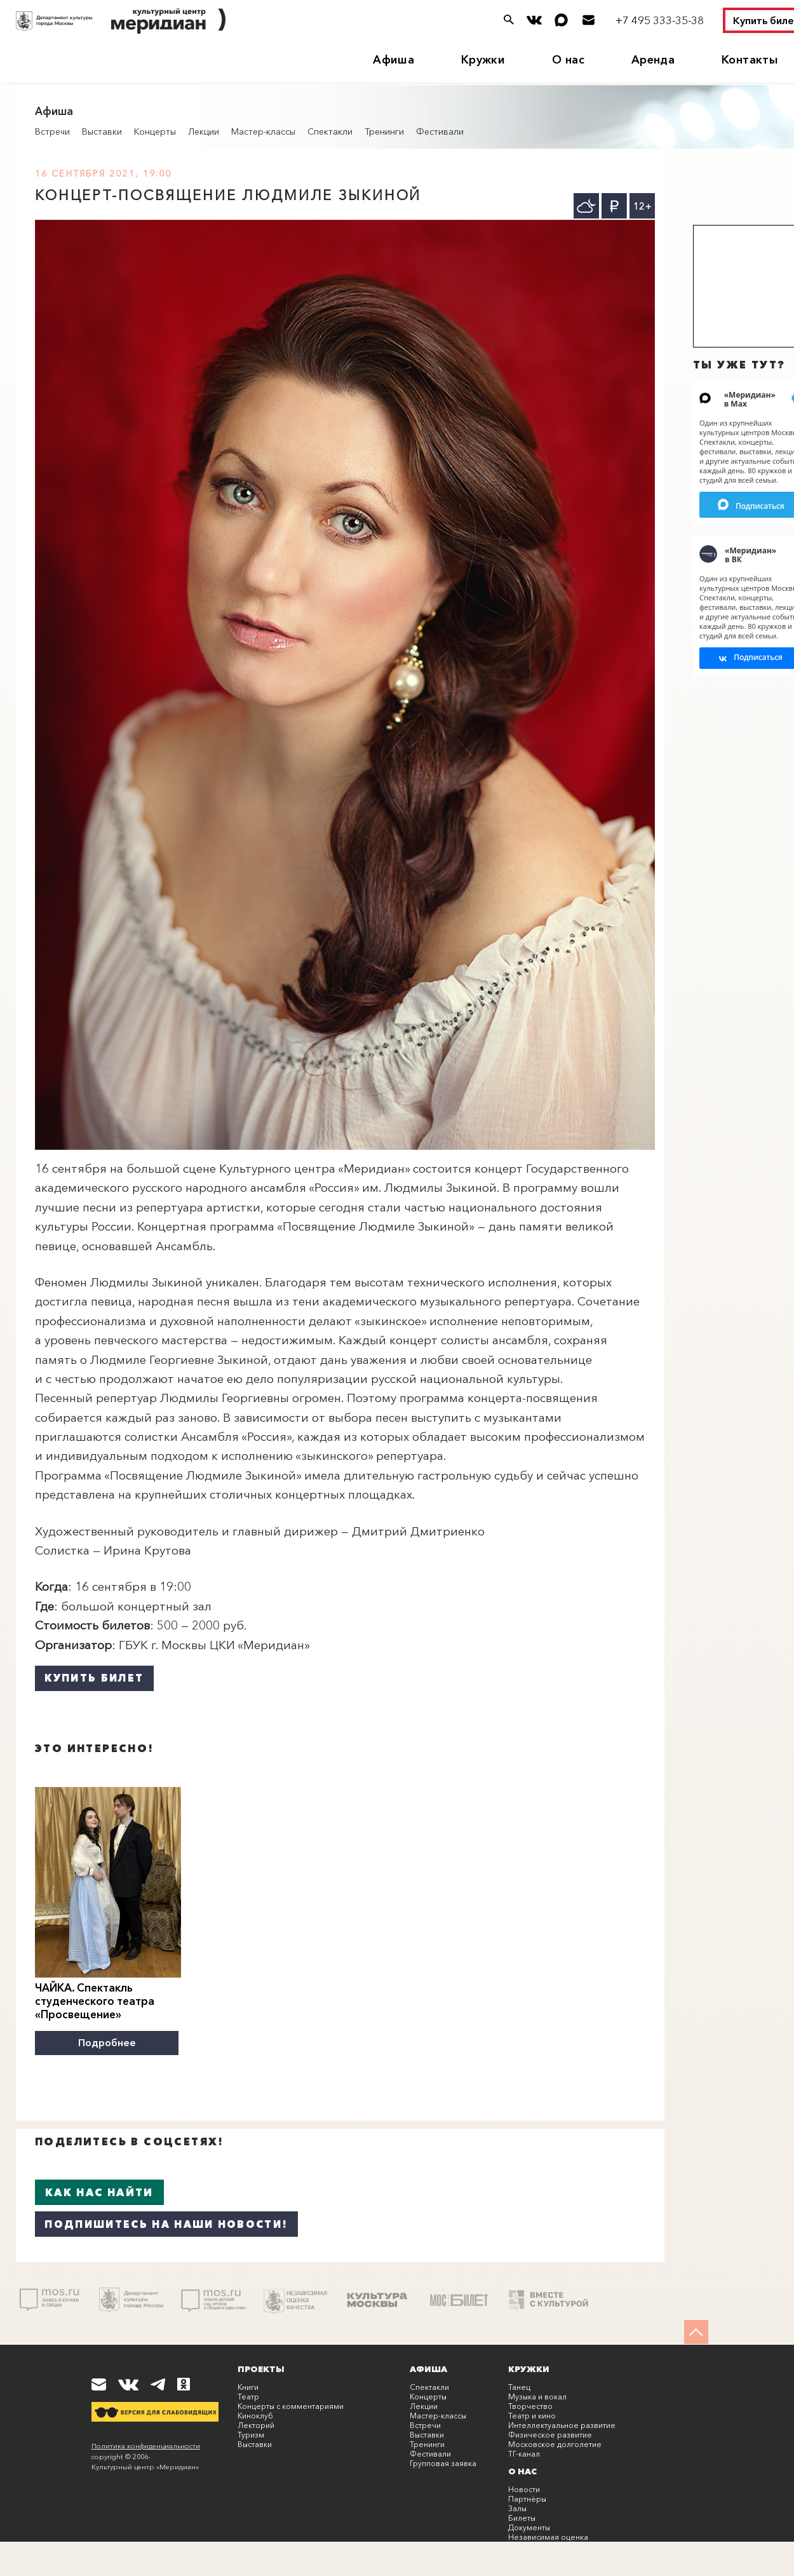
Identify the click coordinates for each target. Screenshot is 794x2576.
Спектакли (330, 131)
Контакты (750, 60)
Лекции (203, 131)
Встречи (52, 131)
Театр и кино (532, 2413)
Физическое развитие (550, 2433)
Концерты (155, 131)
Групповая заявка (443, 2461)
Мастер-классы (263, 131)
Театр (248, 2394)
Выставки (102, 131)
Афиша (393, 60)
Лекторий (256, 2423)
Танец (519, 2385)
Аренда (653, 60)
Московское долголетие (555, 2442)
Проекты (261, 2367)
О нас (568, 60)
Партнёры (527, 2497)
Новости (524, 2487)
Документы (529, 2525)
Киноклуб (255, 2413)
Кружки (483, 60)
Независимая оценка (548, 2535)
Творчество (530, 2404)
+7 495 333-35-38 (660, 20)
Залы (517, 2506)
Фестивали (440, 131)
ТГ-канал (524, 2452)
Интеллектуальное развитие (562, 2423)
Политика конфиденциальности (145, 2443)
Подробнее (108, 2042)
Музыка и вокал (537, 2394)
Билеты (521, 2516)
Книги (248, 2385)
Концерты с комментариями (291, 2404)
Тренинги (384, 131)
